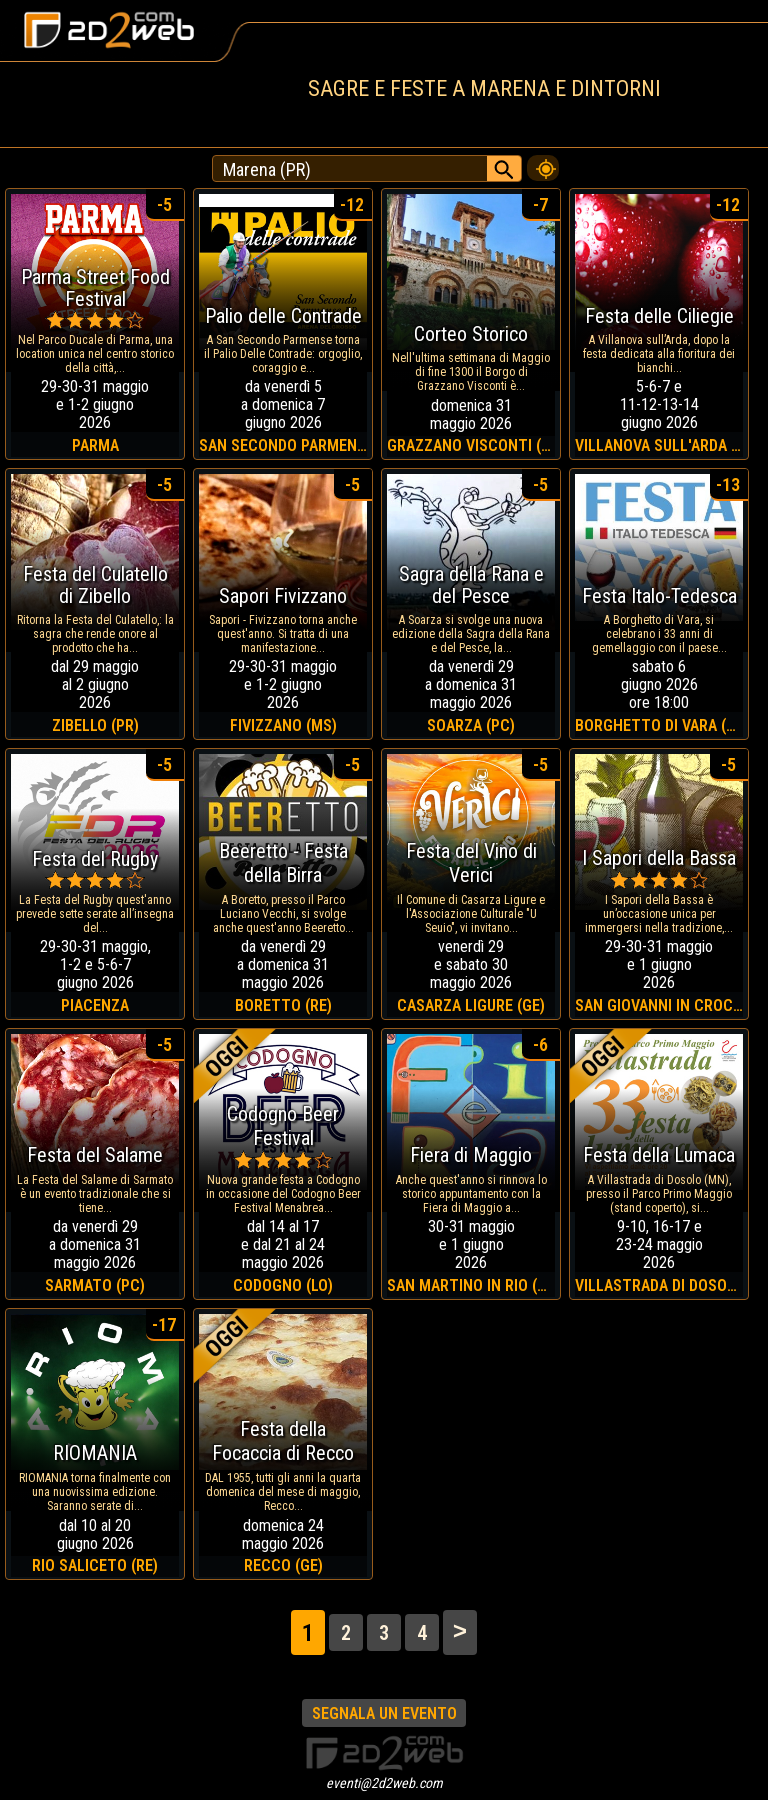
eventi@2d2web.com (384, 1783)
